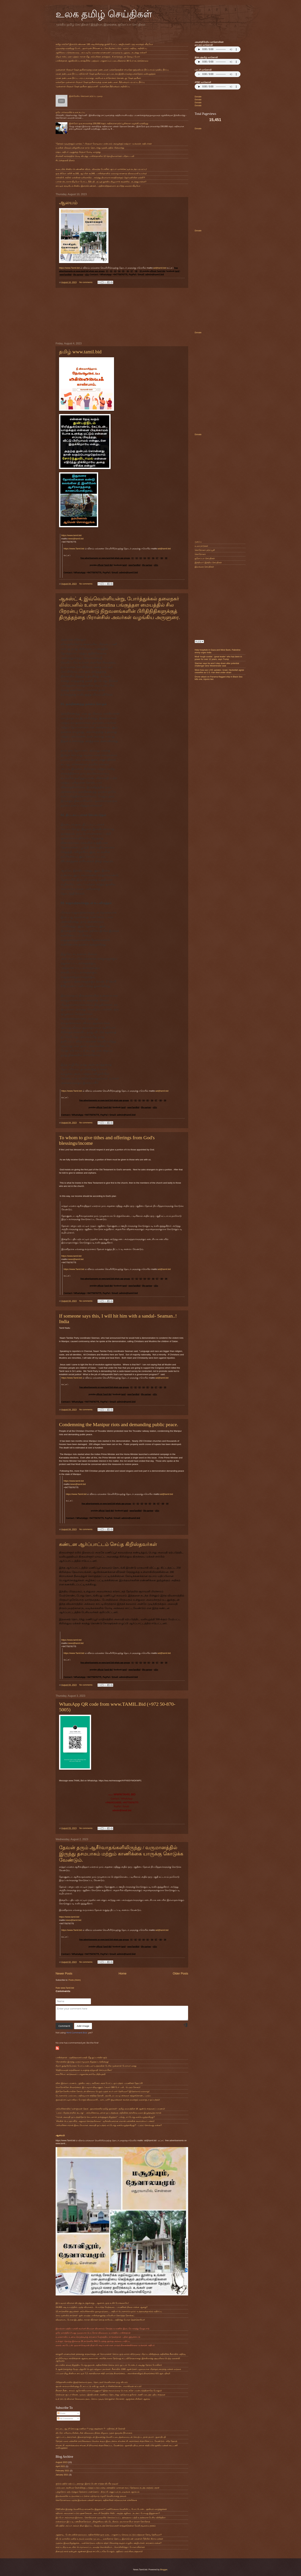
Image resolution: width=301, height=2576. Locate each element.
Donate (198, 96)
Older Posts (180, 1973)
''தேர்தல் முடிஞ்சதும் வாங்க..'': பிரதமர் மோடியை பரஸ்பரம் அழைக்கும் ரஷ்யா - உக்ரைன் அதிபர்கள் (104, 143)
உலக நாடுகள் (201, 546)
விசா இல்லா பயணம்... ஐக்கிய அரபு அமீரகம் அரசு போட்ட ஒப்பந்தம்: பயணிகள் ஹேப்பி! (99, 2083)
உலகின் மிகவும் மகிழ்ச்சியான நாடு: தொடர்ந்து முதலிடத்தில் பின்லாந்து (90, 148)
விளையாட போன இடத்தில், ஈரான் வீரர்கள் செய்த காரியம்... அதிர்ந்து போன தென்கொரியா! (100, 2320)
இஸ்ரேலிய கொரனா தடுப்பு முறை (86, 96)
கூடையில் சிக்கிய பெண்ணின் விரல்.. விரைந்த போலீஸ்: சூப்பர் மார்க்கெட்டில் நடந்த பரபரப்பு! (101, 169)
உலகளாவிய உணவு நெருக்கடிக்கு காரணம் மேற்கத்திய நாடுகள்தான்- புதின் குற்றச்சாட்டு (98, 2337)
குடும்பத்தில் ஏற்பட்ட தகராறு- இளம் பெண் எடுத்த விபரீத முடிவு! (87, 2483)
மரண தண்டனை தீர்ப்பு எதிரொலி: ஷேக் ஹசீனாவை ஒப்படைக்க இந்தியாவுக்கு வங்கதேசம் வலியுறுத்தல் (106, 74)
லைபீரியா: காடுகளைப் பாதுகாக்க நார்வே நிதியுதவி (81, 2074)
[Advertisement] (122, 315)
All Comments (65, 2418)
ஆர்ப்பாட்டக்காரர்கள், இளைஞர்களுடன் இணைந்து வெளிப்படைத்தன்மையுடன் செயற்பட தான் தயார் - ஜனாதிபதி (111, 2437)
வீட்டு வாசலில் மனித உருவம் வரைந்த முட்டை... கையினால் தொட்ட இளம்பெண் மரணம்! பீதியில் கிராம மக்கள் (109, 2539)
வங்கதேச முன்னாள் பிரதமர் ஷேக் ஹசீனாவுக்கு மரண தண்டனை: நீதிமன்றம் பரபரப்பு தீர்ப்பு (100, 82)
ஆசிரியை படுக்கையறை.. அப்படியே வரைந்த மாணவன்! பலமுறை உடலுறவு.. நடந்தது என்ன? (101, 52)
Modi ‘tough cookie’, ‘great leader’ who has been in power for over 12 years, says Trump (218, 657)
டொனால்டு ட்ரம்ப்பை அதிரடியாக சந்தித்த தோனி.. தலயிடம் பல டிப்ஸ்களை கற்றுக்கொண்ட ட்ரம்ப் (103, 2095)
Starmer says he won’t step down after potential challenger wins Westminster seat (217, 664)
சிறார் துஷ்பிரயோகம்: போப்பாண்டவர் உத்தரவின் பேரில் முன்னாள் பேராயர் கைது (96, 2066)
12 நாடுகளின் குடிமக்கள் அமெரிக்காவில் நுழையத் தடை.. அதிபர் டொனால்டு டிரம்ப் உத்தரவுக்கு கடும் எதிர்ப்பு (109, 2311)
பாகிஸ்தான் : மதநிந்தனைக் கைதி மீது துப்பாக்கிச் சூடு (81, 2057)
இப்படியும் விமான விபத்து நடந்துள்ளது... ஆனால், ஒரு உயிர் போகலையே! (92, 2303)
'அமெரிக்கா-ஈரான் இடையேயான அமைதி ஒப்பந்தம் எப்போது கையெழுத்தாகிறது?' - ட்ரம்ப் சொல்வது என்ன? (109, 2125)
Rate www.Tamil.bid (65, 1988)
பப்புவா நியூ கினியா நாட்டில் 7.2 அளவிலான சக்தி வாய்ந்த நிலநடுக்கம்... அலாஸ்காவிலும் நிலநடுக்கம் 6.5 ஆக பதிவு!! (113, 2373)
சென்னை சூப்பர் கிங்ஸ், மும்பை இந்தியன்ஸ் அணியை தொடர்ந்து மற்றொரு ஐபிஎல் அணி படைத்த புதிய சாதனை (110, 2394)
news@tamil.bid (76, 538)
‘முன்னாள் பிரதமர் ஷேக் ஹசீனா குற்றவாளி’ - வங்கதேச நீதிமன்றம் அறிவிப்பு (93, 86)
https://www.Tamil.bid (69, 268)
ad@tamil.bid (159, 268)
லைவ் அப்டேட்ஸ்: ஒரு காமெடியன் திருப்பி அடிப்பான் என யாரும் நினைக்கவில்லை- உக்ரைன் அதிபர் (105, 2345)
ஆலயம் (68, 202)
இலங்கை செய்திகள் (204, 567)
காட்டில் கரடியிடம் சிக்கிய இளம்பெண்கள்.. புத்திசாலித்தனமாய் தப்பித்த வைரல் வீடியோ (98, 186)
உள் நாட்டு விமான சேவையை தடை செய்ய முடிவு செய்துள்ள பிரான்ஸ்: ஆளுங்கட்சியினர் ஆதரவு (103, 2399)
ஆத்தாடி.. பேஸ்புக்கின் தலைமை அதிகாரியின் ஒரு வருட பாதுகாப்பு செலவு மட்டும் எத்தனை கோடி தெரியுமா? (109, 2534)
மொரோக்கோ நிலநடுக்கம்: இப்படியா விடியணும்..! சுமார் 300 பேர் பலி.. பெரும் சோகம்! (98, 2087)
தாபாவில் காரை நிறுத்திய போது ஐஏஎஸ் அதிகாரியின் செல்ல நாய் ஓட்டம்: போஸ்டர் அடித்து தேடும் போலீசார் (109, 2365)
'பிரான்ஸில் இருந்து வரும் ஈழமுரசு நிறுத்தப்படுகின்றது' (82, 2062)
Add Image (83, 2026)
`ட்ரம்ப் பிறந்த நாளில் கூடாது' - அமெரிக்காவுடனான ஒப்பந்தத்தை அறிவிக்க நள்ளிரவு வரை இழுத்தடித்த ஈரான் (108, 2113)
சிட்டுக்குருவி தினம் (65, 160)
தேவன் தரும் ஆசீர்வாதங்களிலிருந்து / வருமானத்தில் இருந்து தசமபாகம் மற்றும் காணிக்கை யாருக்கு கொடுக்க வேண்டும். (121, 1854)
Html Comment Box (76, 2032)
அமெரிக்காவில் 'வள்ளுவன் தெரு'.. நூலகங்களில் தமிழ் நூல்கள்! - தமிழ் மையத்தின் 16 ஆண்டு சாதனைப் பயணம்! (110, 2108)
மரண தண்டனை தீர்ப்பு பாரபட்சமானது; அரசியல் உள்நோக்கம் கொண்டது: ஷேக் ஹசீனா (98, 78)
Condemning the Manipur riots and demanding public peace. (118, 1424)
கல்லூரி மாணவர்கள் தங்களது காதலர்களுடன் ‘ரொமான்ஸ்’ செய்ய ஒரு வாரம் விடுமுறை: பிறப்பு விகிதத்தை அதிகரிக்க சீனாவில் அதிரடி (121, 2354)
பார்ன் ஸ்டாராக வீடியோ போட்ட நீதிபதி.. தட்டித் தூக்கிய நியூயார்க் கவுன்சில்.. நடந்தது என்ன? (101, 181)
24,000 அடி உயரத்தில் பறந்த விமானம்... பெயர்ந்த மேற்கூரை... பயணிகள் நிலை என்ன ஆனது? (102, 2307)
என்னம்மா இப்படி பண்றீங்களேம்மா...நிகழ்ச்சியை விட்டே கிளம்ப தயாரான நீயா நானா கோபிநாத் (103, 2521)
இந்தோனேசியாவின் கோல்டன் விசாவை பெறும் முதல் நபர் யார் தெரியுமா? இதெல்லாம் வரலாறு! (103, 2091)
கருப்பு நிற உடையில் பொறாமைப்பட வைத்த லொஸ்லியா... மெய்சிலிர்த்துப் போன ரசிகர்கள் (100, 2547)
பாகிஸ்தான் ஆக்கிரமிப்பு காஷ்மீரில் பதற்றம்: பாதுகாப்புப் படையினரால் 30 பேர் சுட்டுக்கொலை (102, 61)
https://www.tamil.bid (71, 535)
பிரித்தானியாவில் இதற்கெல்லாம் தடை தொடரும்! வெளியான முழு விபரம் (92, 2382)
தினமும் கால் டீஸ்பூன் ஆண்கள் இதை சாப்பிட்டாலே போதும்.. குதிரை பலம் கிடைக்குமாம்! (99, 2551)
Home (122, 1973)
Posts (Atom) (75, 1980)
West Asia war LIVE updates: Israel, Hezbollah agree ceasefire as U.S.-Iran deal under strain (219, 671)
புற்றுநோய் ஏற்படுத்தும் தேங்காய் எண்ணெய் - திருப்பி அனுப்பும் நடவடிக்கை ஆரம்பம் (97, 2492)
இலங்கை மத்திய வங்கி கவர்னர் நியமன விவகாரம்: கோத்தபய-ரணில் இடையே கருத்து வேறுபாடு (102, 2328)
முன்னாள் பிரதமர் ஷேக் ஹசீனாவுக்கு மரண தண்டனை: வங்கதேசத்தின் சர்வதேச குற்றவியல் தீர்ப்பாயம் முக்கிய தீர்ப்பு (112, 70)
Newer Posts (64, 1973)
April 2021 (60, 2466)
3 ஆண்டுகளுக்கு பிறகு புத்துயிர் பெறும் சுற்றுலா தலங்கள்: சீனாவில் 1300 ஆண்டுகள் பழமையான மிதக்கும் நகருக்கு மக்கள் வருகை (118, 2369)
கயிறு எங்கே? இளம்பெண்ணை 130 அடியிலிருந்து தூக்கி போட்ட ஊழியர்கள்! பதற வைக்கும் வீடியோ (104, 44)
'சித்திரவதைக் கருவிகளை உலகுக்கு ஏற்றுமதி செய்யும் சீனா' (84, 2070)
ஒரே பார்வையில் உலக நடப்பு (70, 112)
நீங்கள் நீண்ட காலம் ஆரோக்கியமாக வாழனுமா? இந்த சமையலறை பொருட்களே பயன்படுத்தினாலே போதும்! (109, 2390)
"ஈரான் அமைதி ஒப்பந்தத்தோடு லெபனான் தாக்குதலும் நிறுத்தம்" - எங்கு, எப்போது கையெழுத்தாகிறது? (105, 2117)
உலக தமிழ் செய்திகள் (104, 14)
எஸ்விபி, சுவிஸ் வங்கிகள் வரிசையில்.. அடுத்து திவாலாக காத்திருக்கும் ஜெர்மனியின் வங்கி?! (100, 177)
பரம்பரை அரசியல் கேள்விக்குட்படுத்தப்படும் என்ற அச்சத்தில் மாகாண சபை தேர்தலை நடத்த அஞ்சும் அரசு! (107, 2488)
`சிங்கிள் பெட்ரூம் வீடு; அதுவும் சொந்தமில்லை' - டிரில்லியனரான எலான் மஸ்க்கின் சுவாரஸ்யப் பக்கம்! (105, 2121)
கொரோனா (200, 554)
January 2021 (62, 2474)
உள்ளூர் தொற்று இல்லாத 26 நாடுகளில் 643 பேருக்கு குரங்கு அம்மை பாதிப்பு (93, 2341)
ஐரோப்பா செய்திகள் (205, 558)
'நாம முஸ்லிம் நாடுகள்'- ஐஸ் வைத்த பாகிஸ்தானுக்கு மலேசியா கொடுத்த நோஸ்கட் (95, 2315)
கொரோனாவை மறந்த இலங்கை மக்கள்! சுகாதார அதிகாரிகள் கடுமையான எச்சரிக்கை (96, 2500)
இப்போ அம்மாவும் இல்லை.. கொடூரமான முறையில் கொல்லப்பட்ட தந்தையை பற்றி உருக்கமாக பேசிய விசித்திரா (111, 2517)
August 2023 (61, 2462)
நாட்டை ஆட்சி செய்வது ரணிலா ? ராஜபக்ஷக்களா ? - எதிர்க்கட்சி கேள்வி (90, 2428)
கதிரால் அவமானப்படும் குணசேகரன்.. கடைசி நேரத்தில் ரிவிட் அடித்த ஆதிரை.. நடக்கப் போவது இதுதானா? (108, 2513)
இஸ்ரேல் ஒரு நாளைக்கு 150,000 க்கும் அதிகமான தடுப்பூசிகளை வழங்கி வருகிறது (108, 123)
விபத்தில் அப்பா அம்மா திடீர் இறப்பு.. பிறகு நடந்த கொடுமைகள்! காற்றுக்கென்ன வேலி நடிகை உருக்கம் (106, 2525)
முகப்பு (198, 541)
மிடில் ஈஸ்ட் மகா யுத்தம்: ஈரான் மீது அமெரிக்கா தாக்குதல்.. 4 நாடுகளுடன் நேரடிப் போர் (98, 56)
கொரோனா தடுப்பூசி (205, 550)
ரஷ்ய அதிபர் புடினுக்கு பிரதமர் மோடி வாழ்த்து (78, 152)
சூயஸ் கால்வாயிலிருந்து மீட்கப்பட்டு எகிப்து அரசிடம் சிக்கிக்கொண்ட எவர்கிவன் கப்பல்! (99, 2386)
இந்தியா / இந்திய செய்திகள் (208, 562)
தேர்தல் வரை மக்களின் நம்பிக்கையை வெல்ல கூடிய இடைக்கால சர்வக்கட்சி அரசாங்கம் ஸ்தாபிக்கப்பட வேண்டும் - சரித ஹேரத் (116, 2441)
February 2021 (62, 2470)
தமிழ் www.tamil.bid (80, 351)
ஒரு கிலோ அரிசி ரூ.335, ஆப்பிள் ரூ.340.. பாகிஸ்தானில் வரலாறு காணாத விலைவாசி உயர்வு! (101, 173)
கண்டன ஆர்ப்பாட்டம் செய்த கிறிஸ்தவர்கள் (108, 1544)
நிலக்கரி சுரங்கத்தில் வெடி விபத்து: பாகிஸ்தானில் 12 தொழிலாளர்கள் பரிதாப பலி (95, 156)
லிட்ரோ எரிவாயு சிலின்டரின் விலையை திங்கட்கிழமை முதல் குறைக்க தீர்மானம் (94, 2433)
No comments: (86, 282)
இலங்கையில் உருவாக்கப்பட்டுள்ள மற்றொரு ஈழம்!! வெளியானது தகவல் (91, 2496)
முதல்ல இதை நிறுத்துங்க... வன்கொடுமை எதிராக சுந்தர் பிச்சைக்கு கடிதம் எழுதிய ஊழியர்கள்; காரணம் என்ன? (108, 2543)
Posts (61, 2413)
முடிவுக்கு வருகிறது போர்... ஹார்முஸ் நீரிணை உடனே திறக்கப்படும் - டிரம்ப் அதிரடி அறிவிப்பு (101, 48)
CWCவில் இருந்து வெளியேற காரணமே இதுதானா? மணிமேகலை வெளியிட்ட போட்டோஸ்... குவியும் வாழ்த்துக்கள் (111, 2509)
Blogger (163, 2569)
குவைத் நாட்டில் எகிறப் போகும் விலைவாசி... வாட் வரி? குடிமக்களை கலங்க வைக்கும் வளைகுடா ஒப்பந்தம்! (108, 2099)
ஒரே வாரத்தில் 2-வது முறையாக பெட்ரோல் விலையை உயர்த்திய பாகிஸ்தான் (93, 2333)
